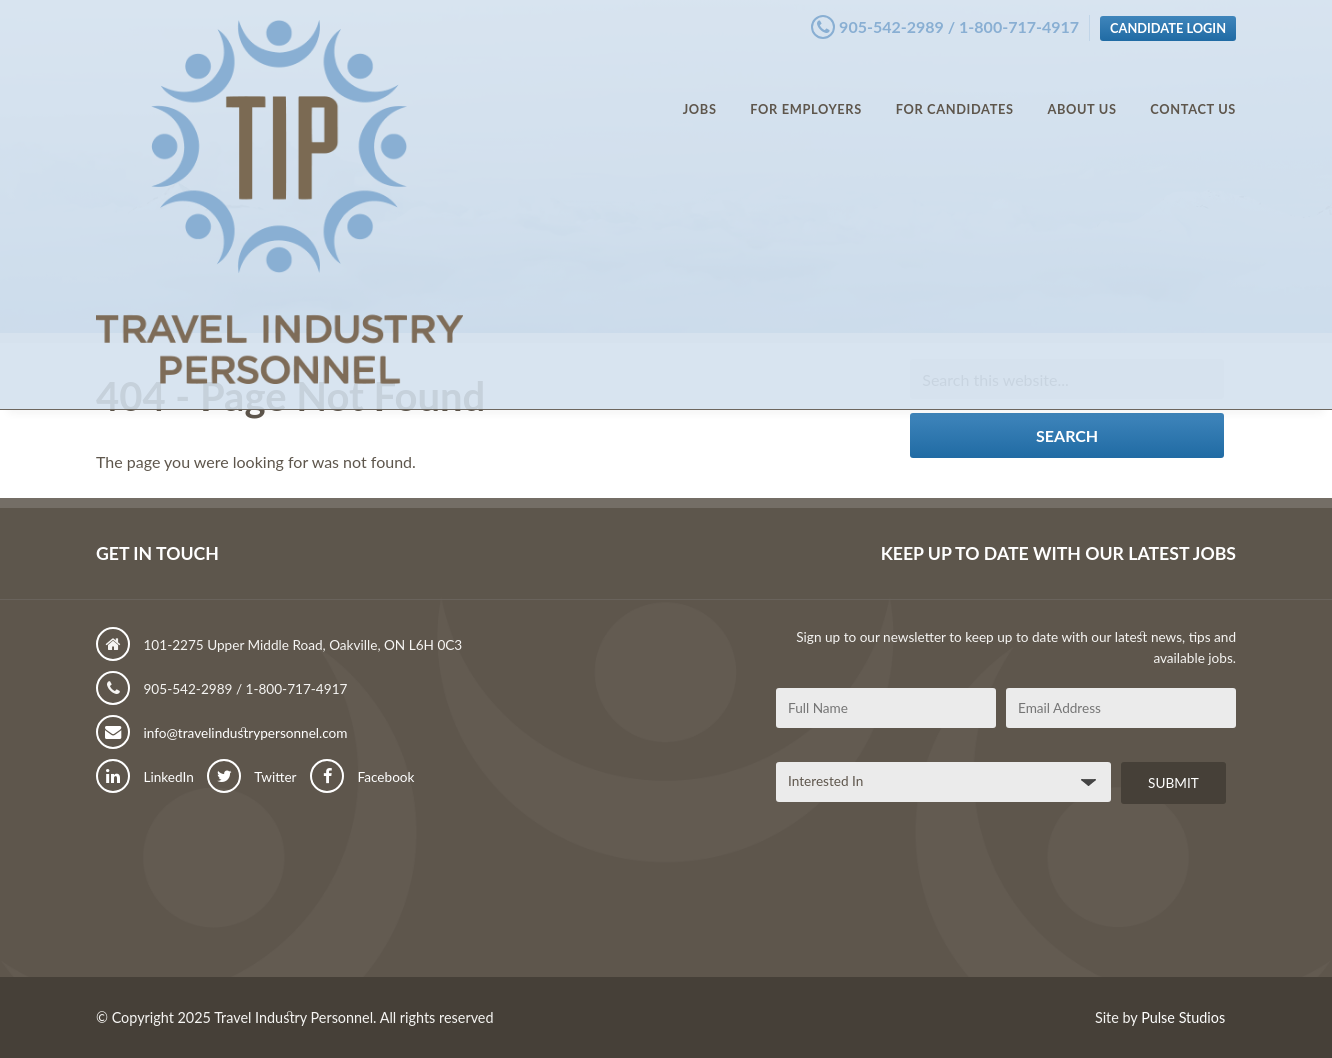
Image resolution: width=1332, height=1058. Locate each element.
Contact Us (1193, 90)
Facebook (362, 777)
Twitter (251, 777)
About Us (1081, 90)
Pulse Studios (1183, 1017)
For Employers (806, 90)
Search (1067, 435)
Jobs (700, 90)
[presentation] (928, 898)
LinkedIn (145, 777)
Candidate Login (1168, 23)
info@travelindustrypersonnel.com (222, 733)
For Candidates (955, 90)
